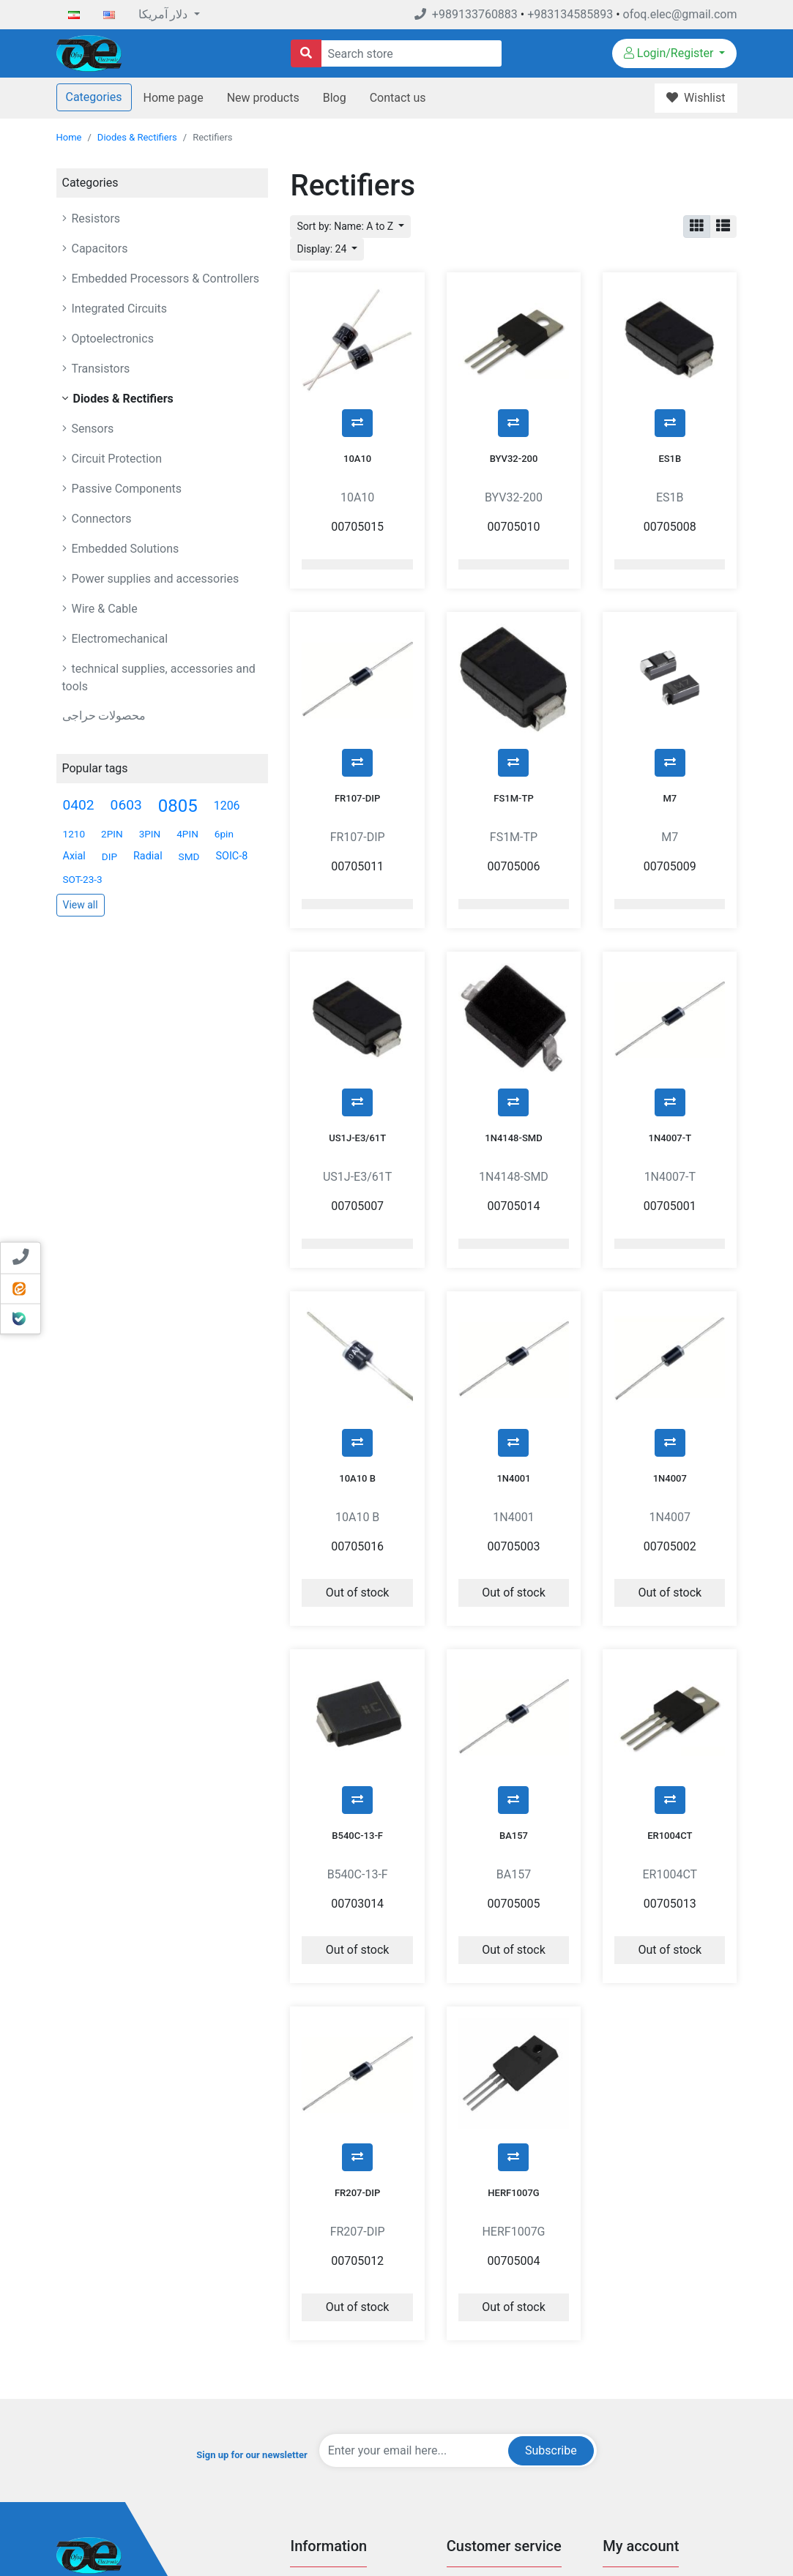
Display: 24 (323, 249)
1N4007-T (670, 1028)
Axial (74, 856)
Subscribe (551, 2231)
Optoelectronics (111, 339)
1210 (74, 834)
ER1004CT (669, 1652)
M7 (670, 725)
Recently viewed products (500, 2425)
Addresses (625, 2425)
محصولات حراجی (104, 716)
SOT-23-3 (83, 879)
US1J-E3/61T (357, 1028)
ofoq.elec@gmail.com (680, 14)
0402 (78, 804)
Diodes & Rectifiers (137, 137)
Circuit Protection (116, 459)
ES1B (669, 422)
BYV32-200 (514, 422)
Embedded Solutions (124, 549)
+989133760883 (466, 14)
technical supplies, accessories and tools (159, 677)
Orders (617, 2403)
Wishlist (619, 2447)
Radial (148, 856)
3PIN (150, 834)
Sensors (91, 429)
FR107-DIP (357, 725)
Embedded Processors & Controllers (164, 278)
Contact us (398, 98)
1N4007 (670, 1331)
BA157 (513, 1652)
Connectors (100, 519)
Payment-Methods (329, 2381)
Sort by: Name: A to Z (346, 226)
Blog (334, 98)
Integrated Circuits (118, 309)
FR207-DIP (357, 1973)
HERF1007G (513, 1973)
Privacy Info (315, 2403)
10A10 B (357, 1331)
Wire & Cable (103, 609)
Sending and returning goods (663, 2469)
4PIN (187, 834)
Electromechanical (118, 639)
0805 (178, 806)
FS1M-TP (513, 725)
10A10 (357, 422)
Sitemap (307, 2492)
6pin (224, 834)
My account (627, 2381)
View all (80, 905)
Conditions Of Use (328, 2425)
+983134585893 (570, 14)
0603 (126, 804)
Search (461, 2381)
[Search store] (306, 53)
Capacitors (98, 248)
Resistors (95, 218)
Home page (174, 98)
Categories (94, 97)
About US (310, 2447)
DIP (109, 856)
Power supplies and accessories (154, 579)
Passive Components (125, 489)
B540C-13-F (357, 1652)
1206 (227, 806)
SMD (189, 856)
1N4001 (513, 1331)
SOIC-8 (231, 856)
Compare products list (493, 2447)
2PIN (112, 834)
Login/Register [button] (670, 53)
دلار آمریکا (164, 14)
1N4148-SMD (513, 1028)
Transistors (99, 369)
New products (263, 98)
